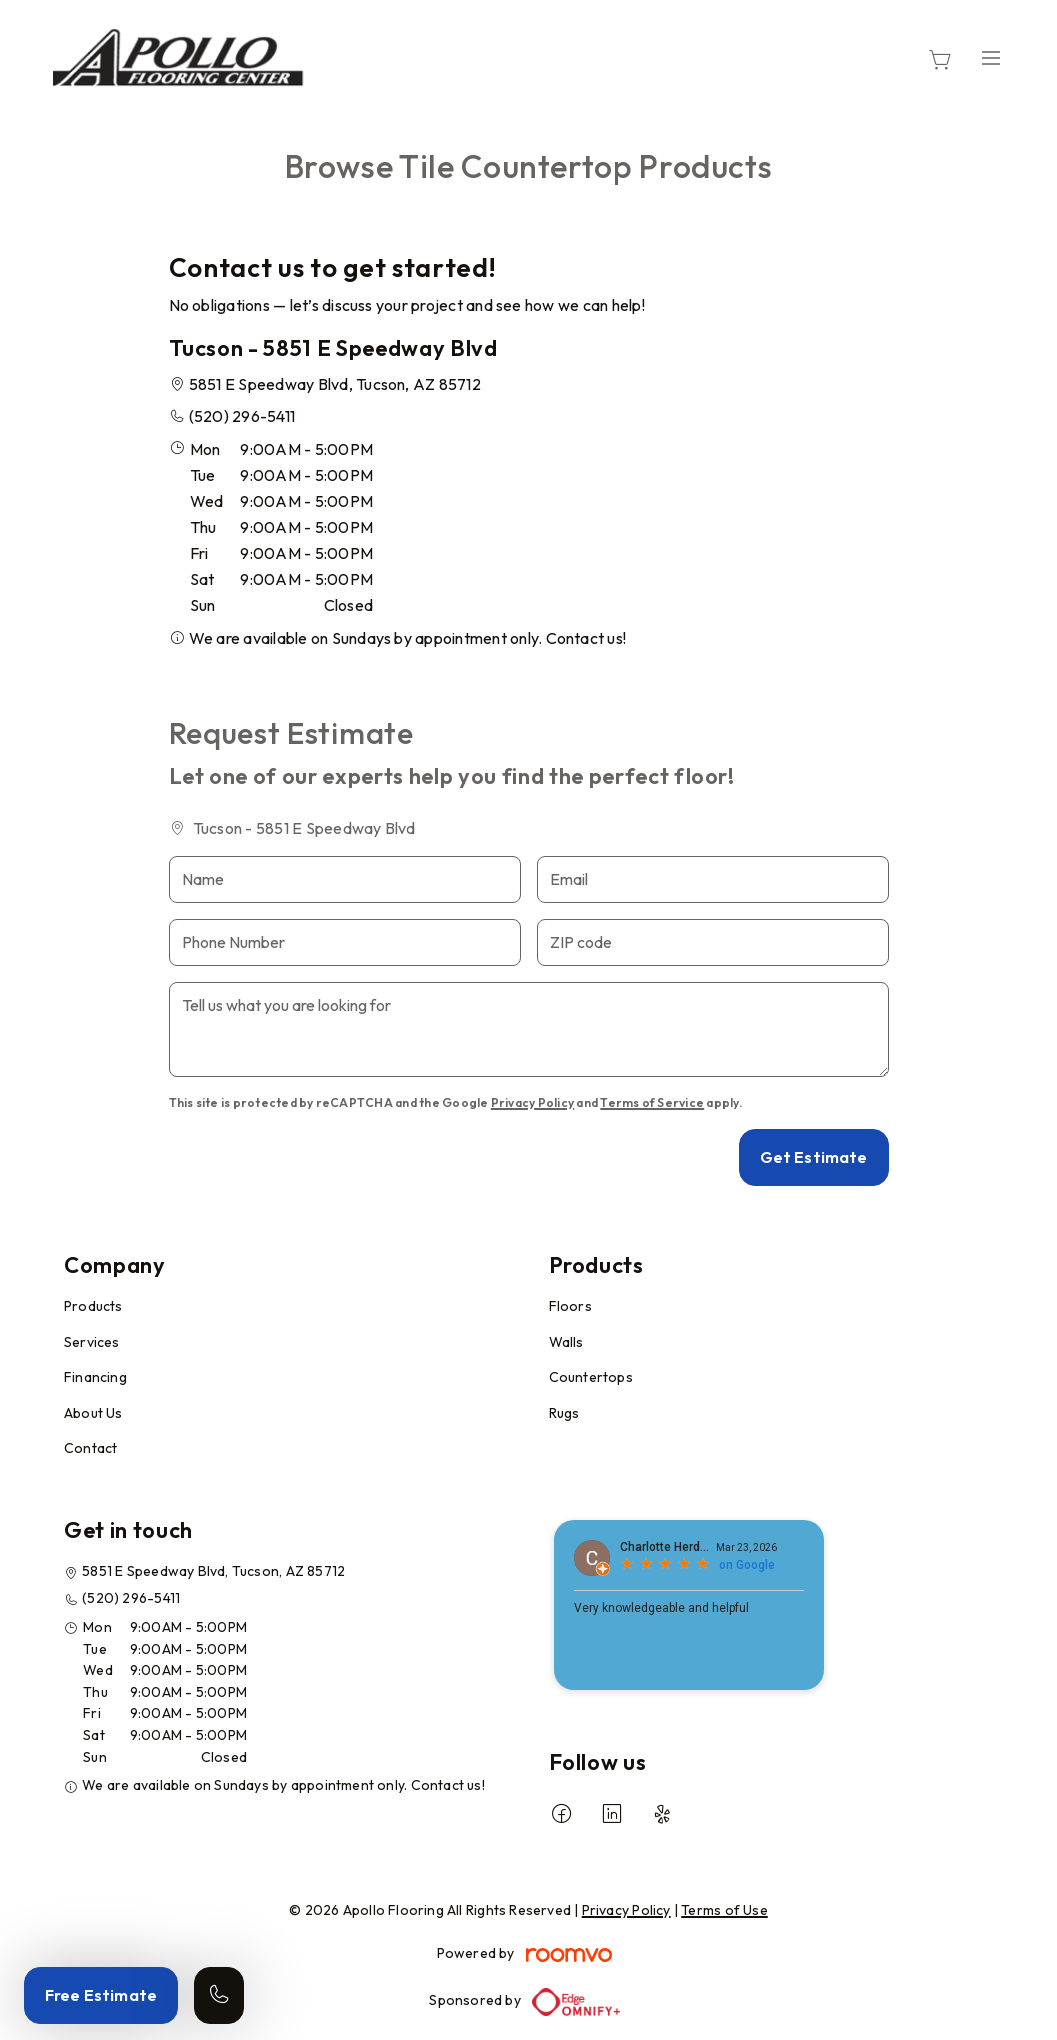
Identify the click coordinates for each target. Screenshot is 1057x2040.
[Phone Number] (345, 942)
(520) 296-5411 (242, 416)
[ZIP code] (713, 942)
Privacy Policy (532, 1102)
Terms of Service (652, 1102)
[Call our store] (219, 1995)
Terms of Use (724, 1910)
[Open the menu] (991, 57)
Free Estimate (101, 1995)
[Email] (713, 879)
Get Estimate (814, 1157)
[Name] (345, 879)
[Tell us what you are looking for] (529, 1029)
